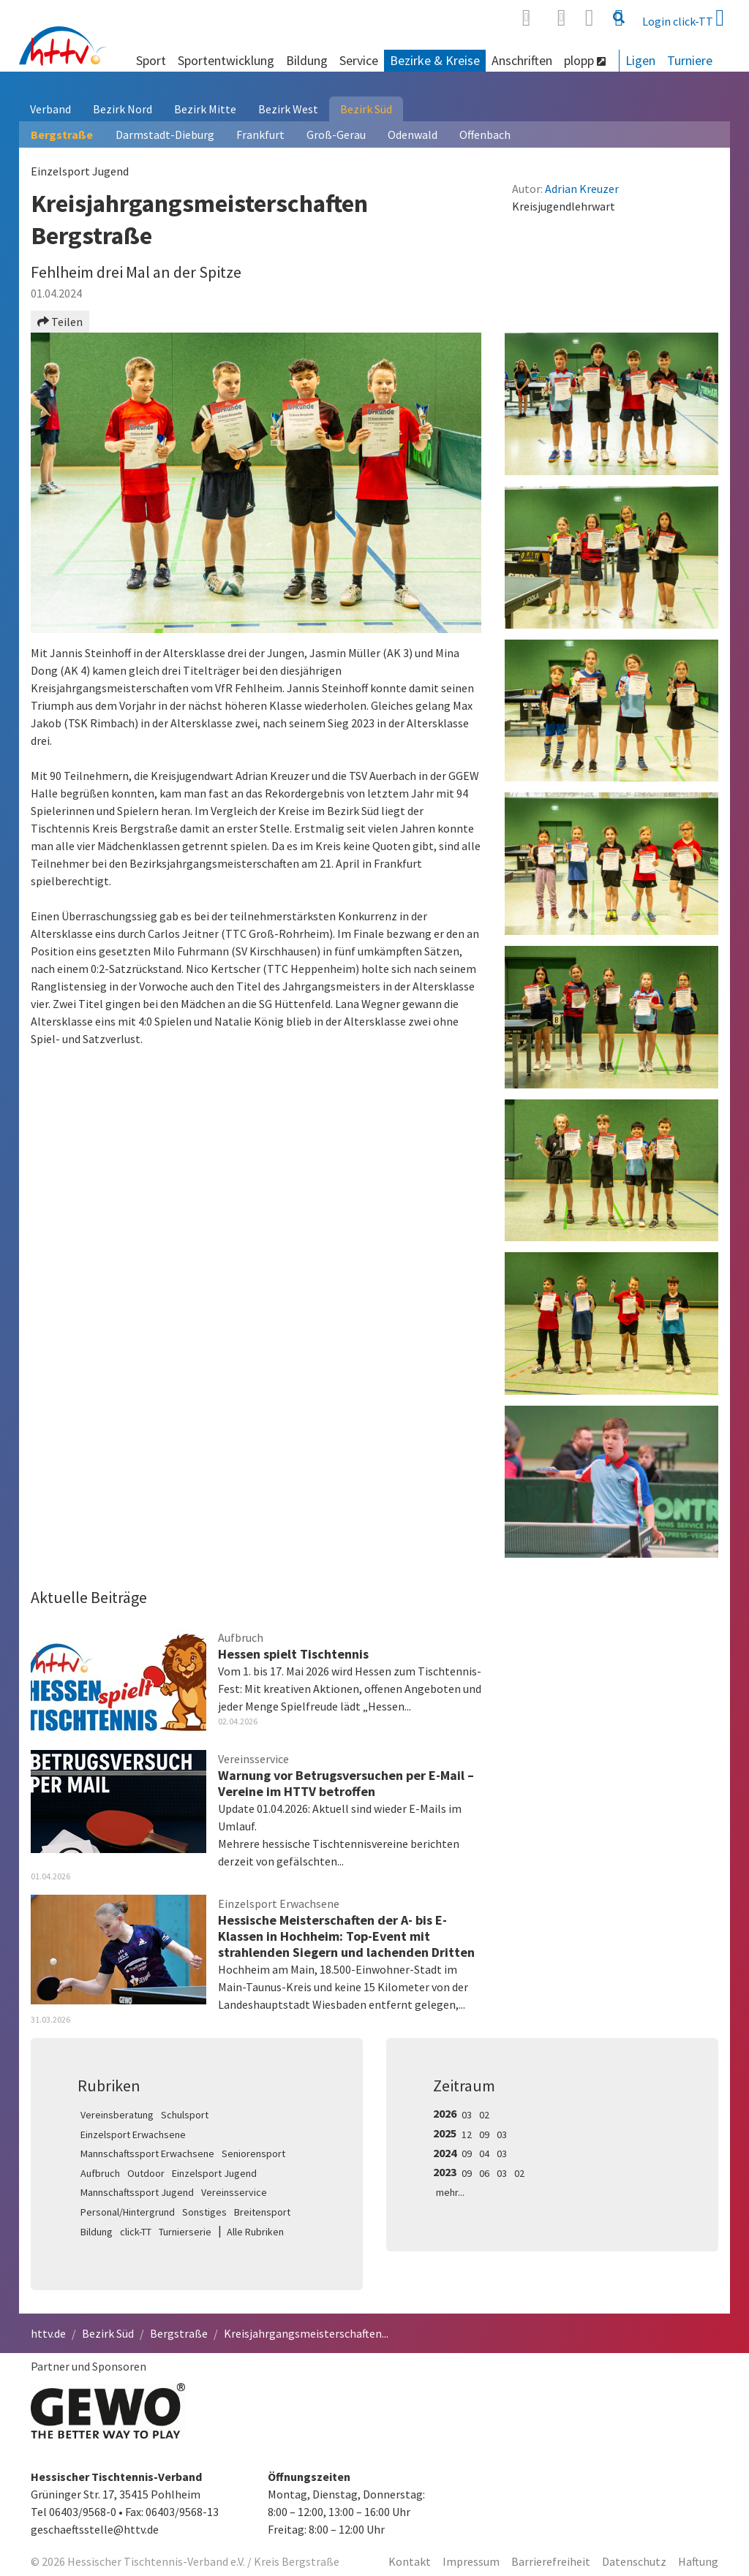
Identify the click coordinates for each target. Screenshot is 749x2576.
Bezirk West (288, 109)
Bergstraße (62, 134)
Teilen (60, 321)
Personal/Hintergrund (127, 2212)
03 (467, 2114)
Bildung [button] (307, 60)
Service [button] (358, 60)
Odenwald (412, 134)
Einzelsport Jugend (214, 2173)
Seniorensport (253, 2153)
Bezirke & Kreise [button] (435, 60)
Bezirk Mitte (205, 109)
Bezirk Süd (366, 109)
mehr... (450, 2192)
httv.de (48, 2333)
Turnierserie (185, 2231)
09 (484, 2134)
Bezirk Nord (122, 109)
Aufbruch (100, 2173)
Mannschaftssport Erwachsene (147, 2153)
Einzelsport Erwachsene (133, 2134)
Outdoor (146, 2173)
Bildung (96, 2231)
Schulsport (184, 2114)
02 (484, 2114)
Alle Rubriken (255, 2231)
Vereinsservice (234, 2192)
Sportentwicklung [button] (226, 60)
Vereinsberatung (117, 2114)
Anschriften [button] (522, 60)
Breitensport (262, 2212)
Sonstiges (204, 2212)
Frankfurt (260, 134)
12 (467, 2134)
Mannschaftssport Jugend (137, 2192)
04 (484, 2153)
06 (484, 2173)
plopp (585, 60)
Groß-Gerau (336, 134)
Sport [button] (151, 60)
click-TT (135, 2231)
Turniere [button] (689, 60)
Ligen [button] (640, 60)
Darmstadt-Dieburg (165, 134)
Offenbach (485, 134)
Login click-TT (683, 17)
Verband (50, 109)
